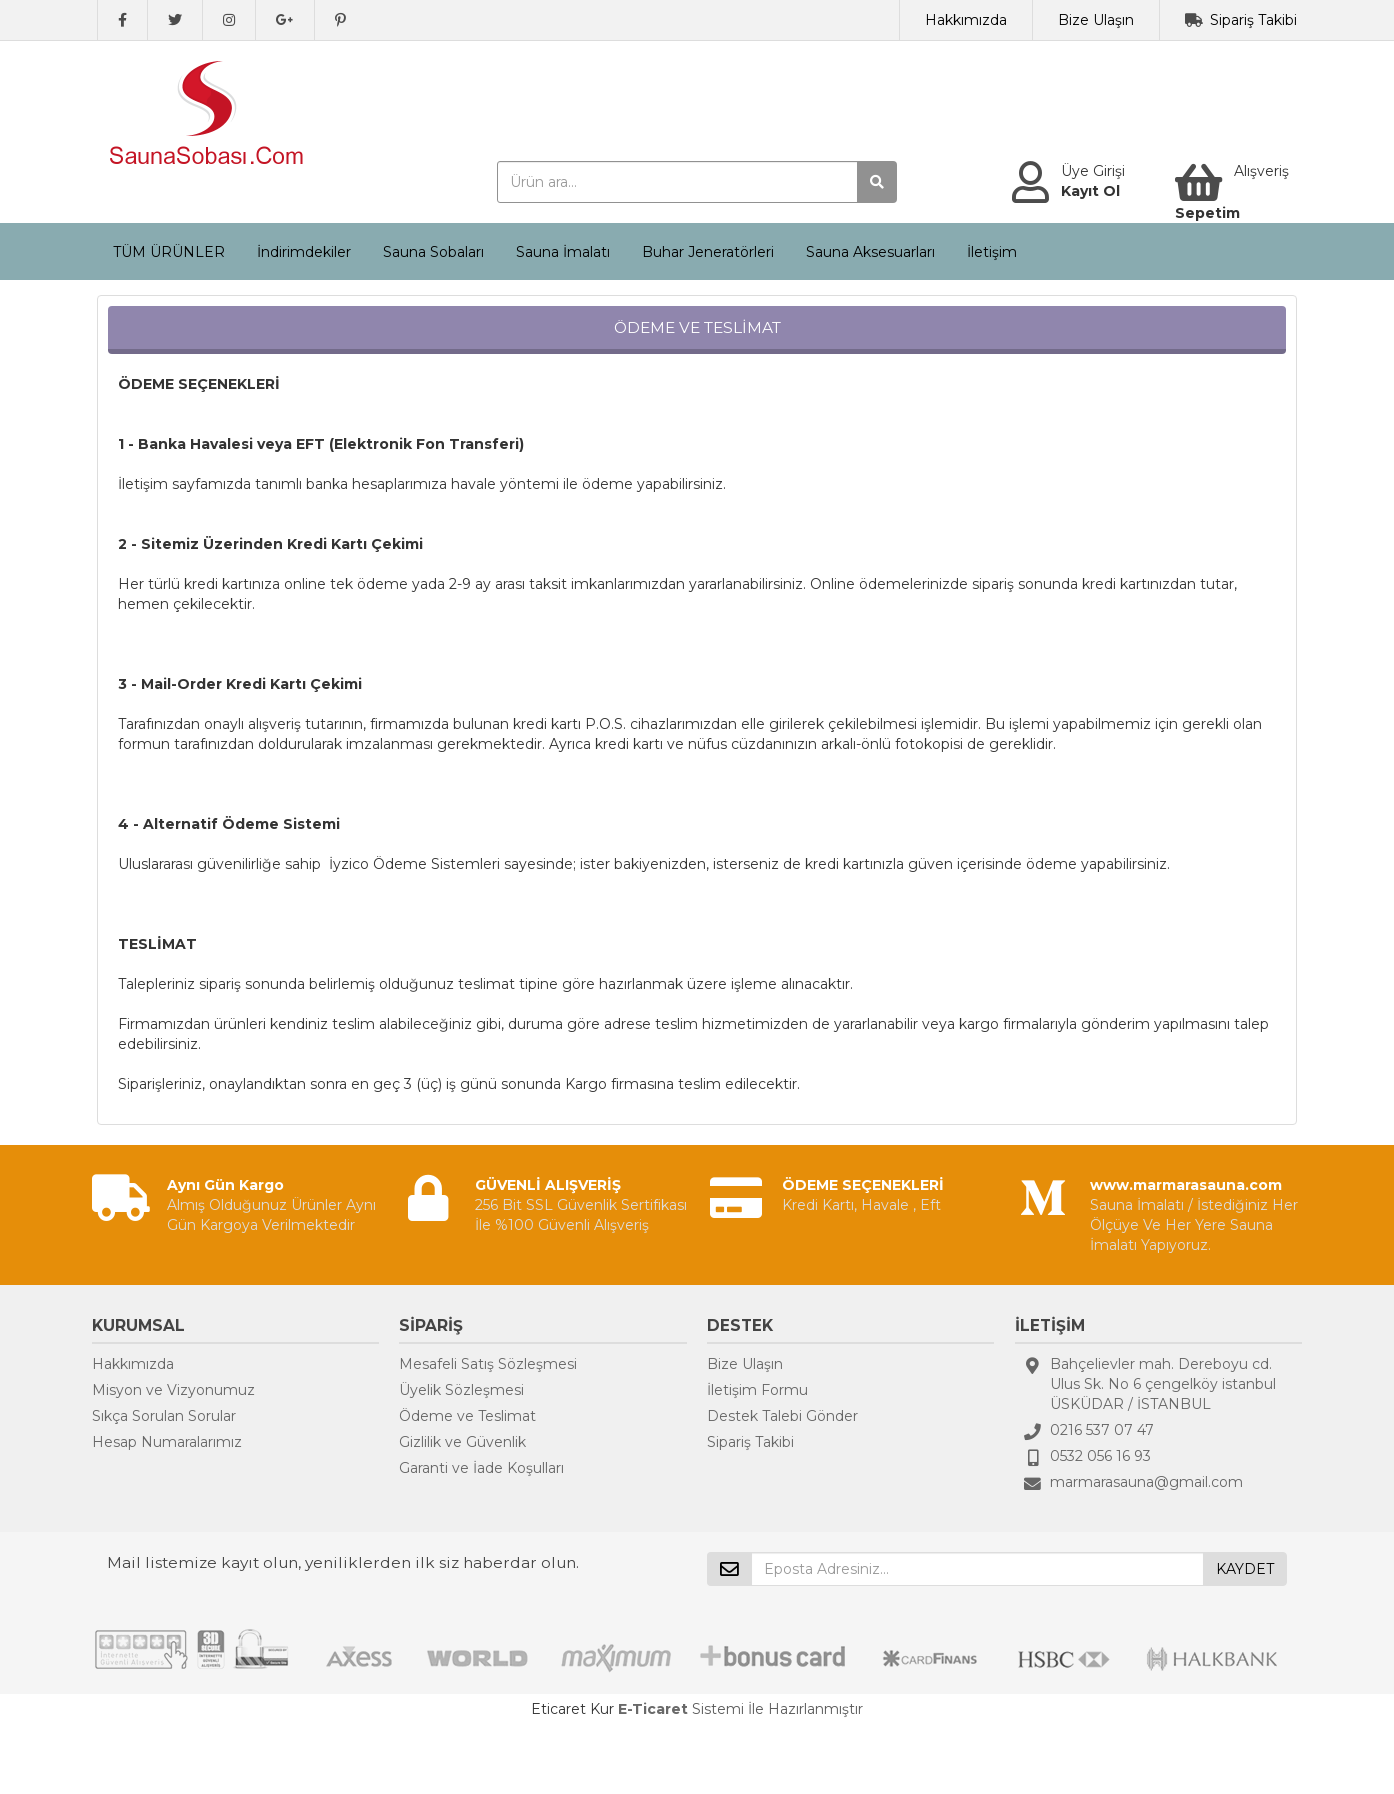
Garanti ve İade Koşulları (481, 1468)
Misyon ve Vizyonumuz (173, 1390)
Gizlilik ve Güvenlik (462, 1442)
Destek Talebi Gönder (782, 1416)
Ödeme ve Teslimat (467, 1416)
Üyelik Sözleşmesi (461, 1390)
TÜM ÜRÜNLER (169, 252)
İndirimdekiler (304, 252)
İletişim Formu (757, 1390)
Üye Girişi (1093, 171)
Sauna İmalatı (563, 252)
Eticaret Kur (572, 1709)
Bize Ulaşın (1096, 20)
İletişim (992, 252)
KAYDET (1245, 1569)
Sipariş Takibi (1253, 20)
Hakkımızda (966, 20)
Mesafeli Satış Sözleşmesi (488, 1364)
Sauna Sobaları (433, 252)
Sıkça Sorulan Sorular (164, 1416)
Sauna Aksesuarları (870, 252)
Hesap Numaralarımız (167, 1442)
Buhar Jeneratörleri (708, 252)
